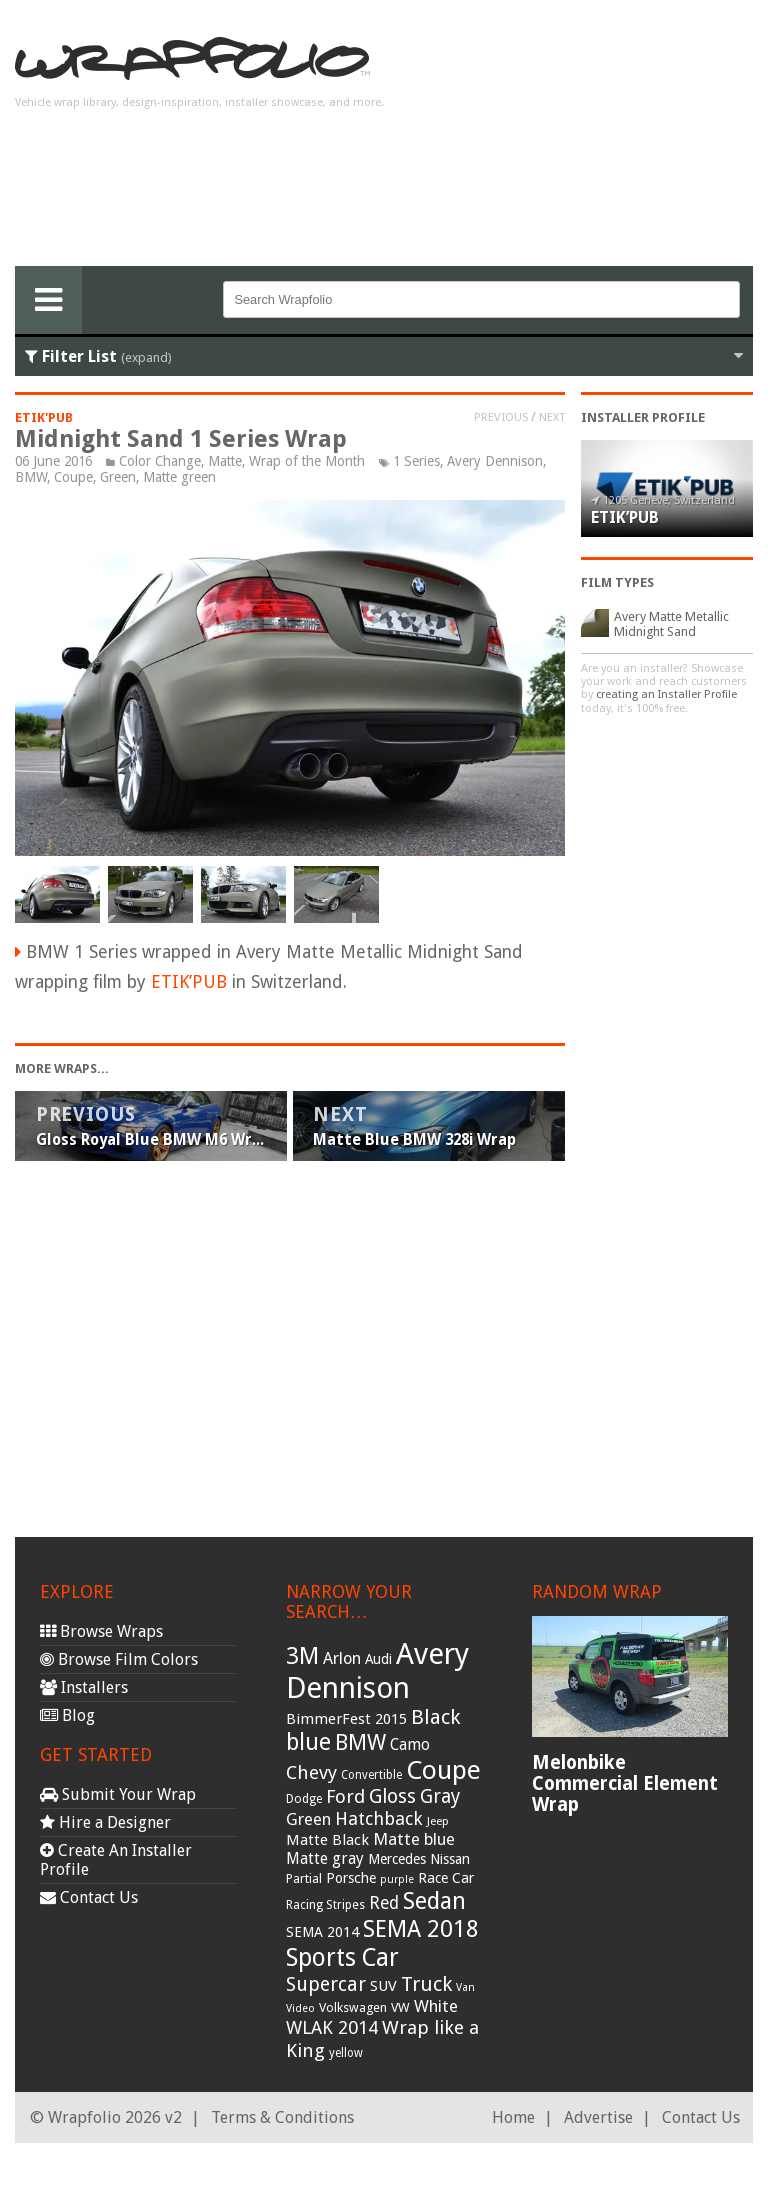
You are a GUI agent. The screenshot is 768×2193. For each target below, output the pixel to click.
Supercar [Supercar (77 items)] (326, 1984)
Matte (225, 461)
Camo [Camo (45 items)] (410, 1745)
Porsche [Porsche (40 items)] (351, 1878)
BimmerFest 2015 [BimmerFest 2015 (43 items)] (346, 1719)
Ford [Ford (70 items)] (345, 1796)
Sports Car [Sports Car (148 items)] (342, 1957)
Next (552, 417)
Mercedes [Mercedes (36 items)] (397, 1859)
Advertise (598, 2117)
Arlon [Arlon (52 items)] (342, 1658)
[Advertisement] (593, 141)
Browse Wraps (101, 1631)
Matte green (179, 477)
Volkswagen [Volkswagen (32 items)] (353, 2007)
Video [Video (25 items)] (300, 2008)
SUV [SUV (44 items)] (383, 1986)
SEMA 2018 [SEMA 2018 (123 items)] (421, 1929)
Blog (67, 1715)
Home (513, 2117)
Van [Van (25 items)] (465, 1987)
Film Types (617, 582)
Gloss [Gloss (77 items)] (392, 1796)
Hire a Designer (105, 1822)
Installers (84, 1687)
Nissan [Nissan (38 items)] (450, 1859)
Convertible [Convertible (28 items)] (371, 1775)
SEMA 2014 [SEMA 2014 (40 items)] (322, 1932)
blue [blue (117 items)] (308, 1742)
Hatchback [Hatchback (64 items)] (379, 1818)
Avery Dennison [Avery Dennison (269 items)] (377, 1671)
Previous (501, 417)
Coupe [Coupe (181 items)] (443, 1770)
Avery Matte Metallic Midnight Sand (671, 624)
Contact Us (89, 1897)
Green (118, 477)
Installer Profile (643, 417)
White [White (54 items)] (436, 2006)
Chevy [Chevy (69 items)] (311, 1772)
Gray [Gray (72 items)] (440, 1796)
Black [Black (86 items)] (435, 1717)
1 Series (416, 461)
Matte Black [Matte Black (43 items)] (327, 1840)
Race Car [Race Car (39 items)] (446, 1878)
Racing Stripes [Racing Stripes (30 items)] (325, 1905)
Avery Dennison (495, 461)
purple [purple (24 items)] (397, 1879)
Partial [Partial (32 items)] (304, 1878)
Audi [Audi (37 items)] (378, 1659)
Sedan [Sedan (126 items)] (434, 1901)
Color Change (160, 461)
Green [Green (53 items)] (308, 1819)
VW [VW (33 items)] (400, 2007)
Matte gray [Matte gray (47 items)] (325, 1858)
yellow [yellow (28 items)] (346, 2053)
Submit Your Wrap (118, 1794)
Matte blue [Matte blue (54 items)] (414, 1839)
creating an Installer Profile (666, 694)
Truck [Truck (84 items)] (426, 1984)
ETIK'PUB (44, 417)
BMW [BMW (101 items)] (360, 1742)
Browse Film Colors (119, 1659)
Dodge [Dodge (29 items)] (304, 1799)
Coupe (73, 477)
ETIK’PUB (189, 982)
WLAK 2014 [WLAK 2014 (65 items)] (332, 2027)
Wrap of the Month (307, 461)
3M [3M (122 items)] (302, 1656)
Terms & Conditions (282, 2117)
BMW (31, 477)
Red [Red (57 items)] (384, 1903)
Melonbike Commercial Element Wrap (625, 1783)
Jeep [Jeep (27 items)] (438, 1821)
